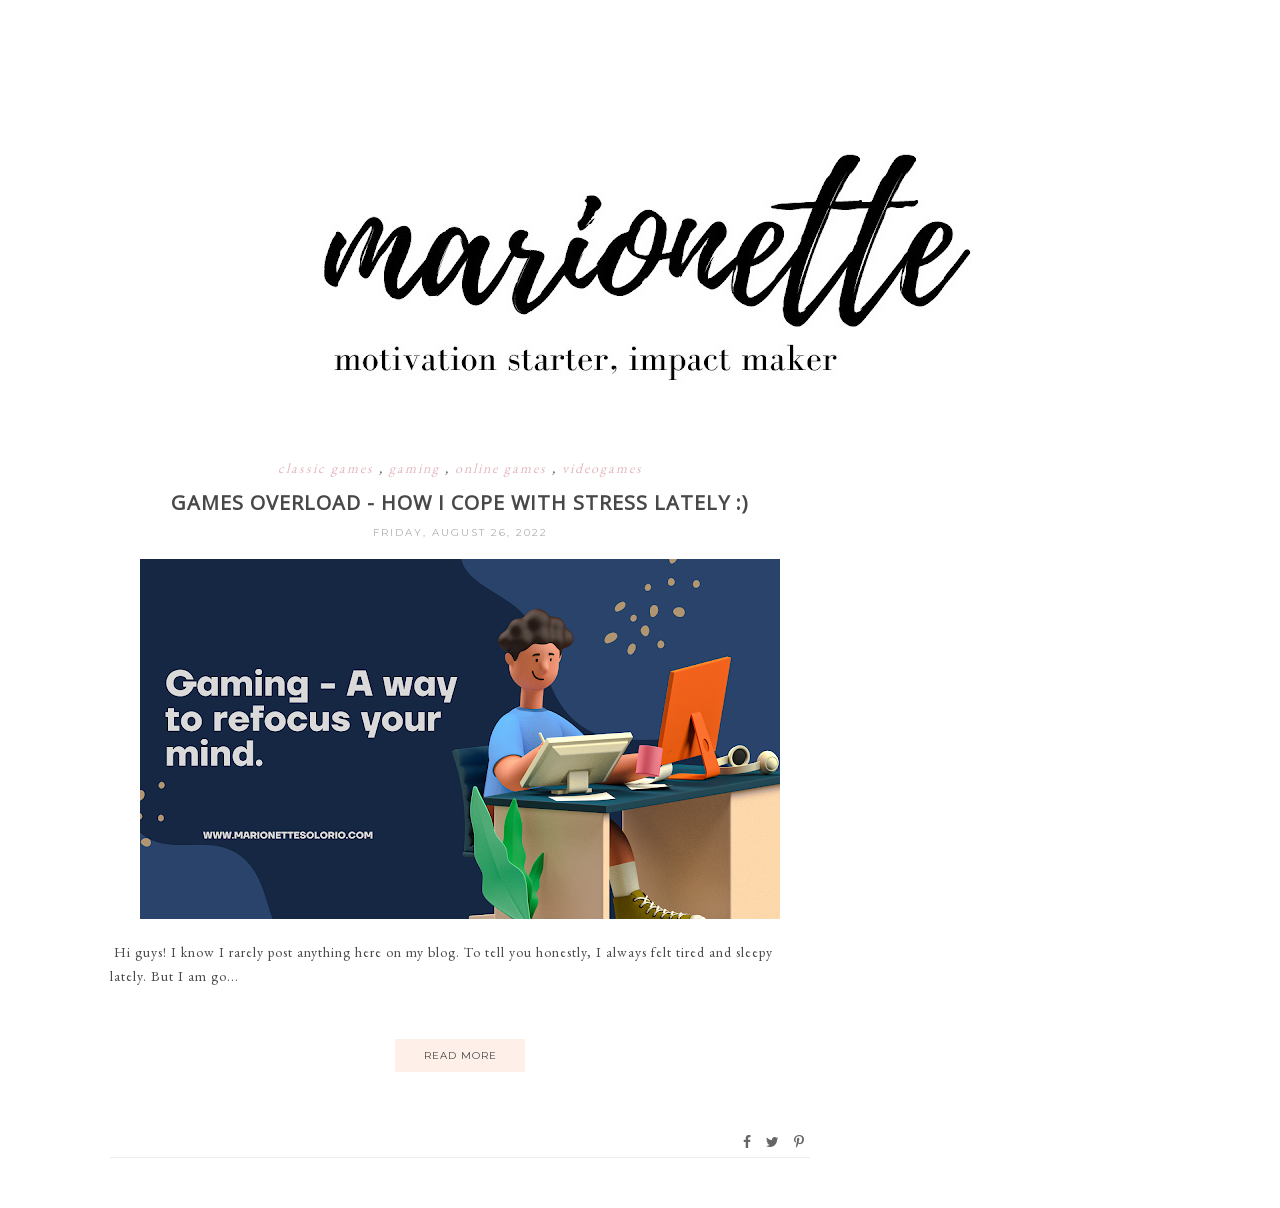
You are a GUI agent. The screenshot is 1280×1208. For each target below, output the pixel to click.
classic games (328, 468)
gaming (417, 468)
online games (503, 468)
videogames (602, 468)
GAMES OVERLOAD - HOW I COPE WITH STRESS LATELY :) (460, 502)
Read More (460, 1055)
